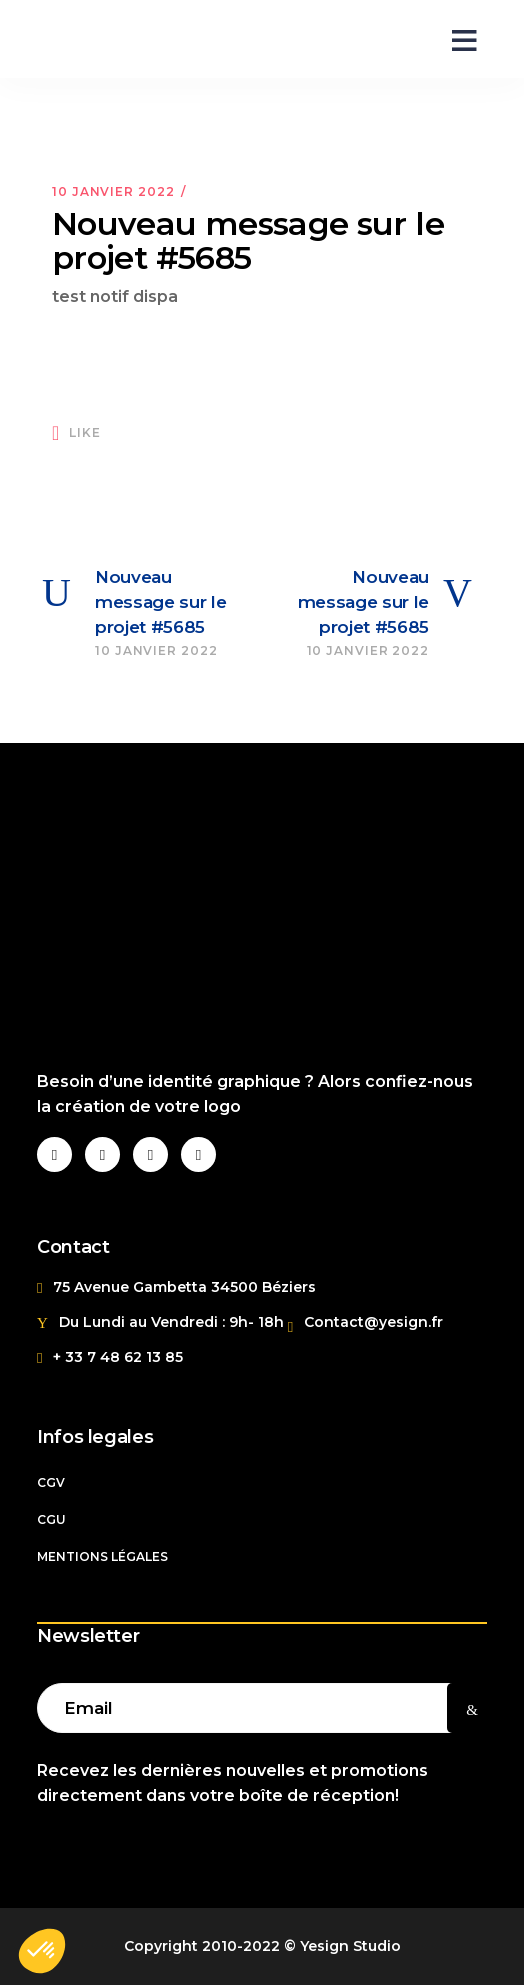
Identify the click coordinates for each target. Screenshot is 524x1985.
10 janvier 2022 (113, 191)
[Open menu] (457, 39)
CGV (51, 1482)
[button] (42, 1951)
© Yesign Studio (342, 1946)
